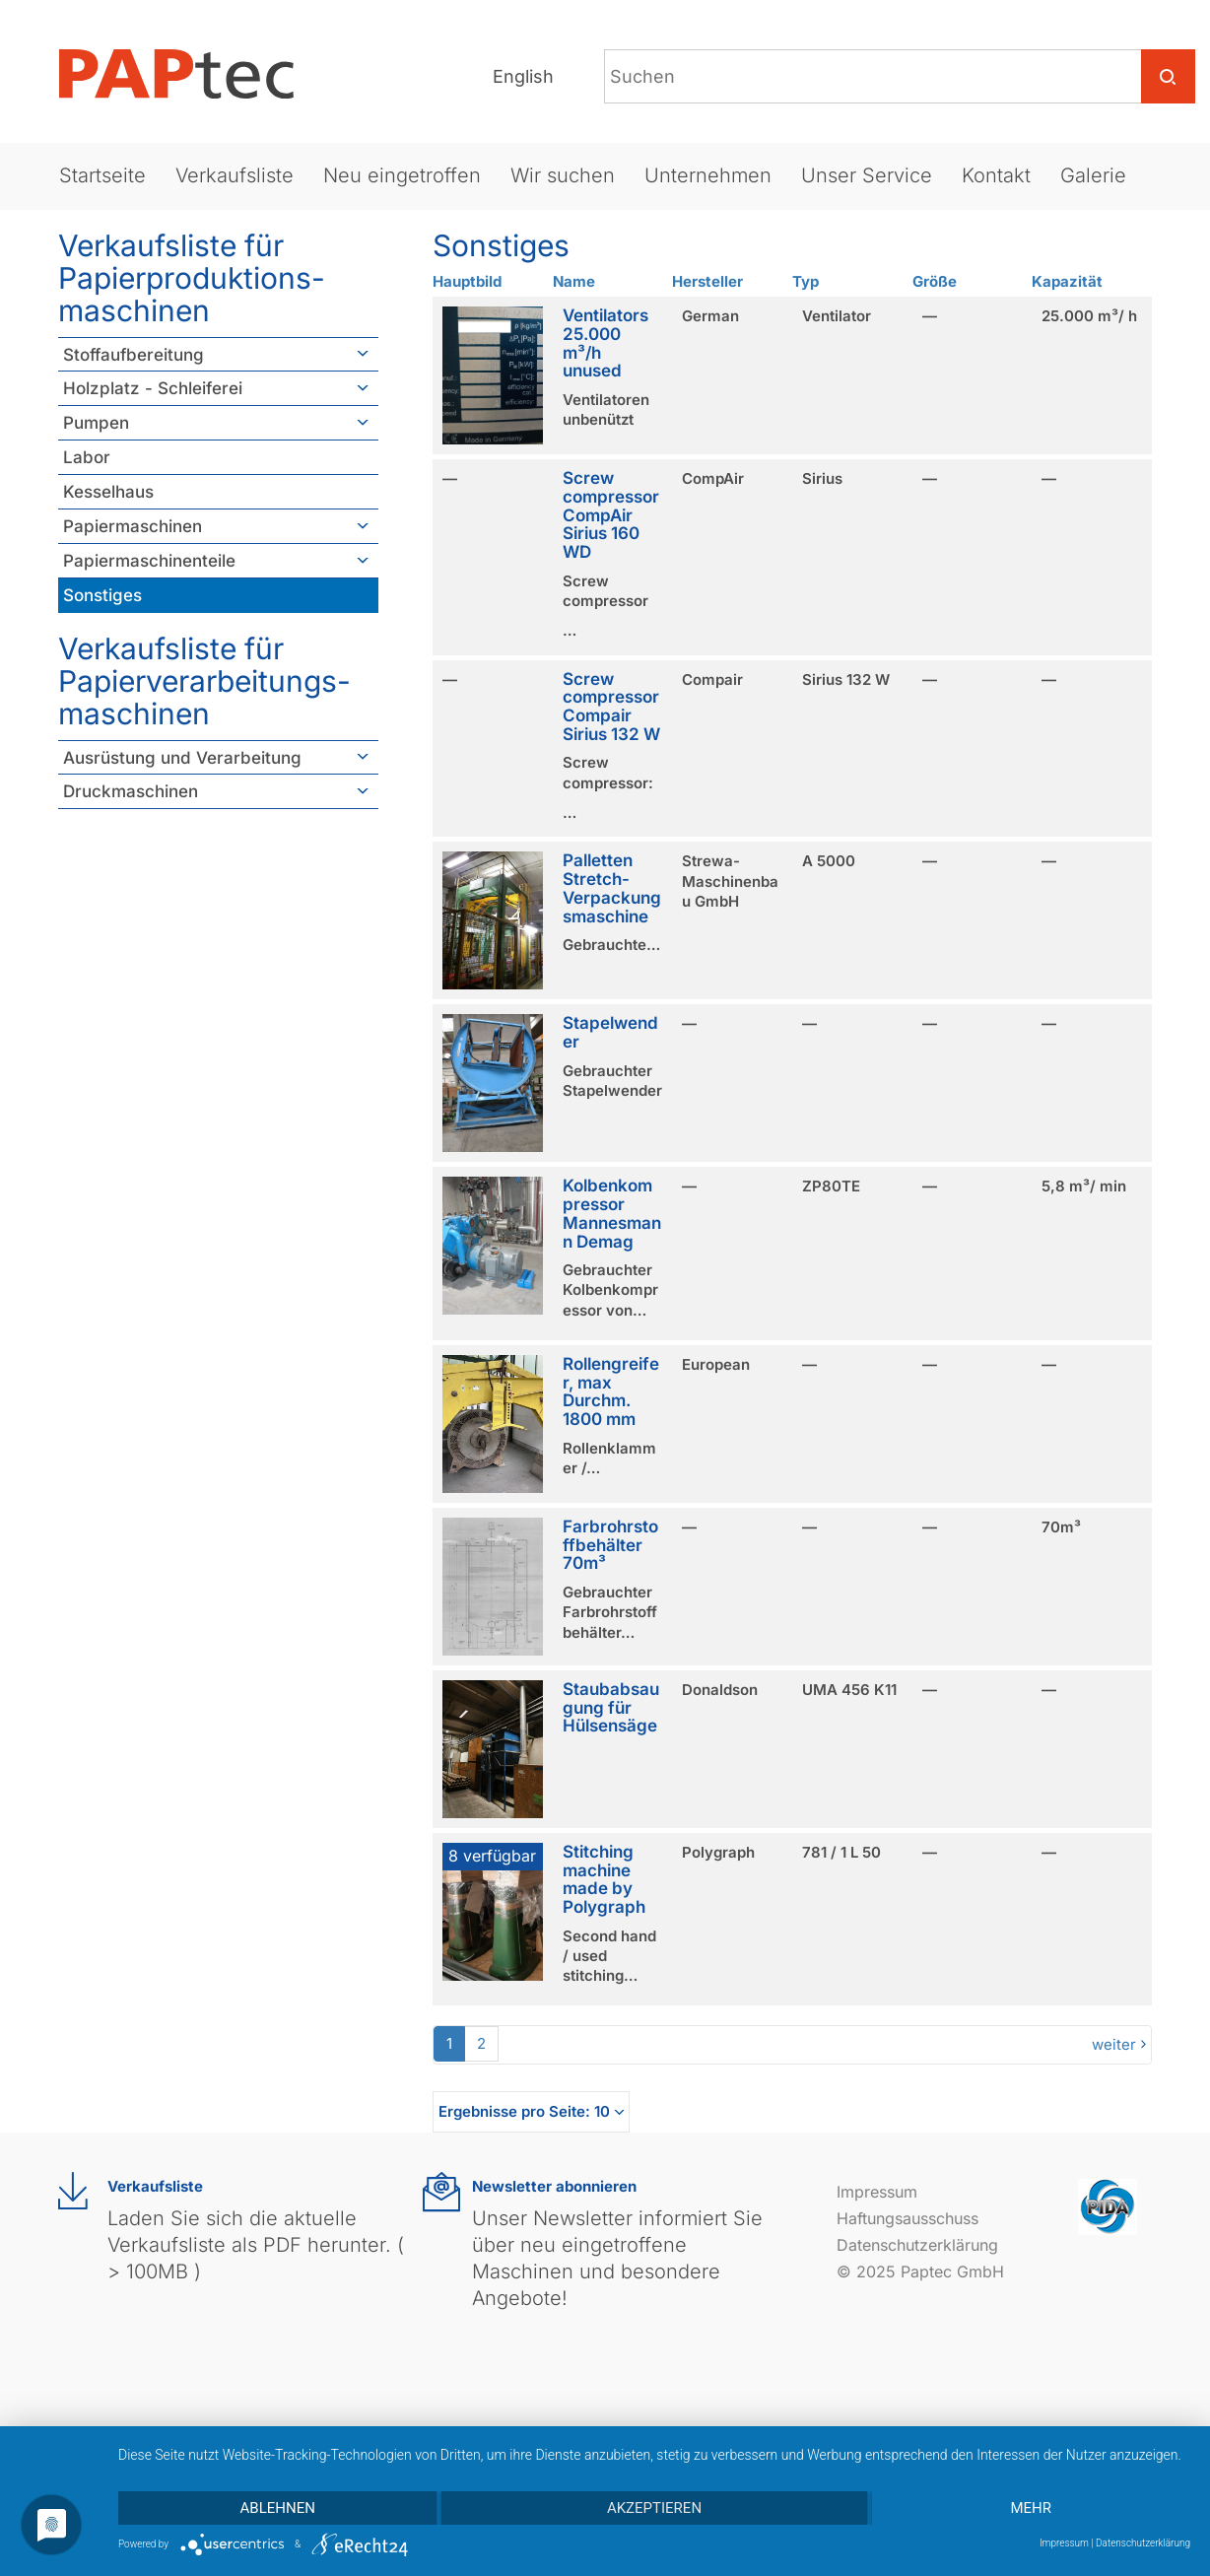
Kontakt (996, 175)
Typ (805, 281)
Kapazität (1067, 281)
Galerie (1093, 175)
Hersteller (707, 281)
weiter (1114, 2044)
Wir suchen (562, 175)
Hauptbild (467, 281)
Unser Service (866, 175)
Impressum (877, 2192)
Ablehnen (277, 2508)
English (523, 76)
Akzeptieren (654, 2508)
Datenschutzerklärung (917, 2245)
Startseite (102, 175)
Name (574, 281)
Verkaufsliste (234, 175)
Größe (934, 281)
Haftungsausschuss (907, 2218)
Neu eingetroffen (402, 175)
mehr (1031, 2508)
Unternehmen (708, 175)
